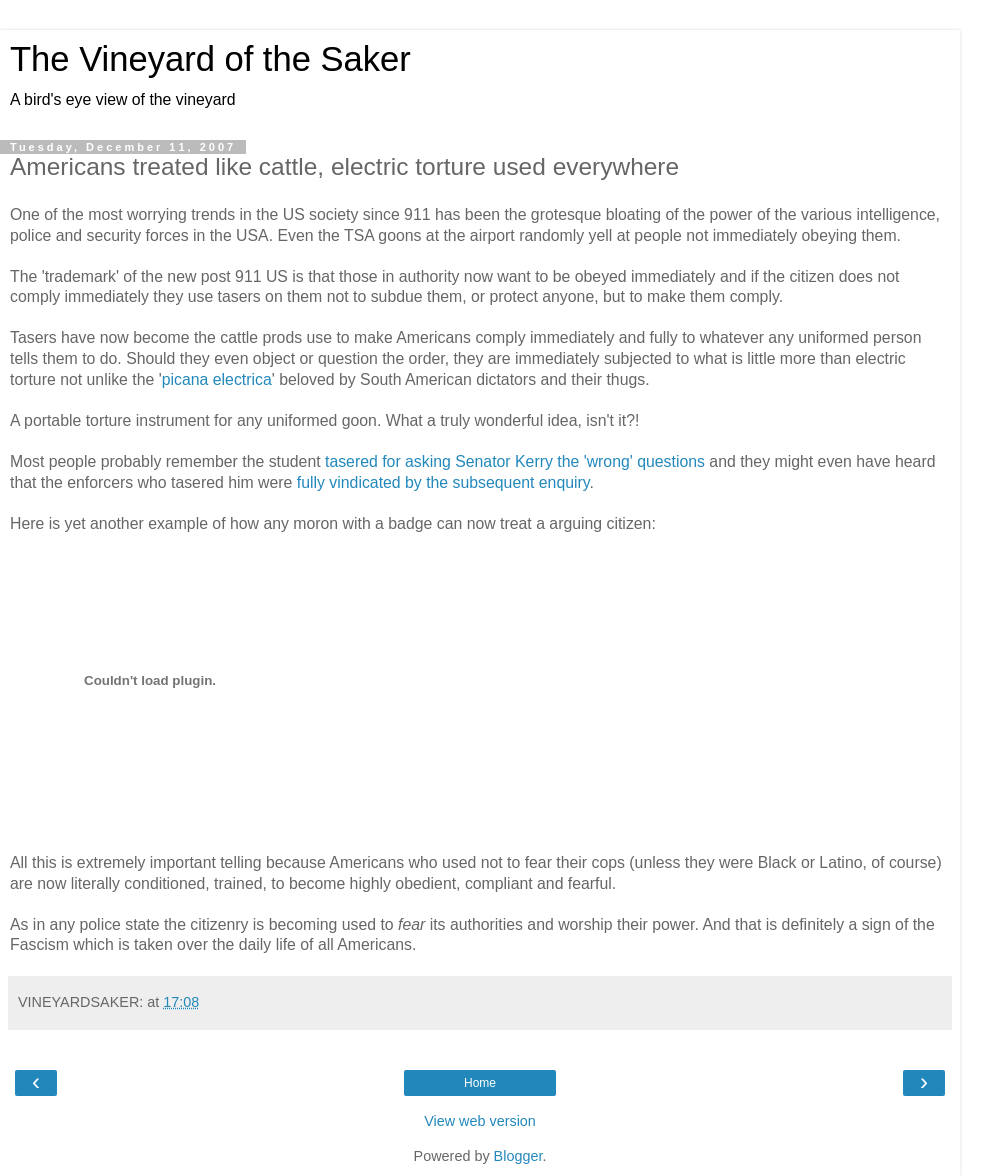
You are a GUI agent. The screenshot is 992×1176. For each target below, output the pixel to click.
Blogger (518, 1156)
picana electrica (217, 379)
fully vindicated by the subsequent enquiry (443, 482)
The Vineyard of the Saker (210, 59)
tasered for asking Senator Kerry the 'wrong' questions (515, 461)
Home (480, 1083)
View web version (480, 1121)
